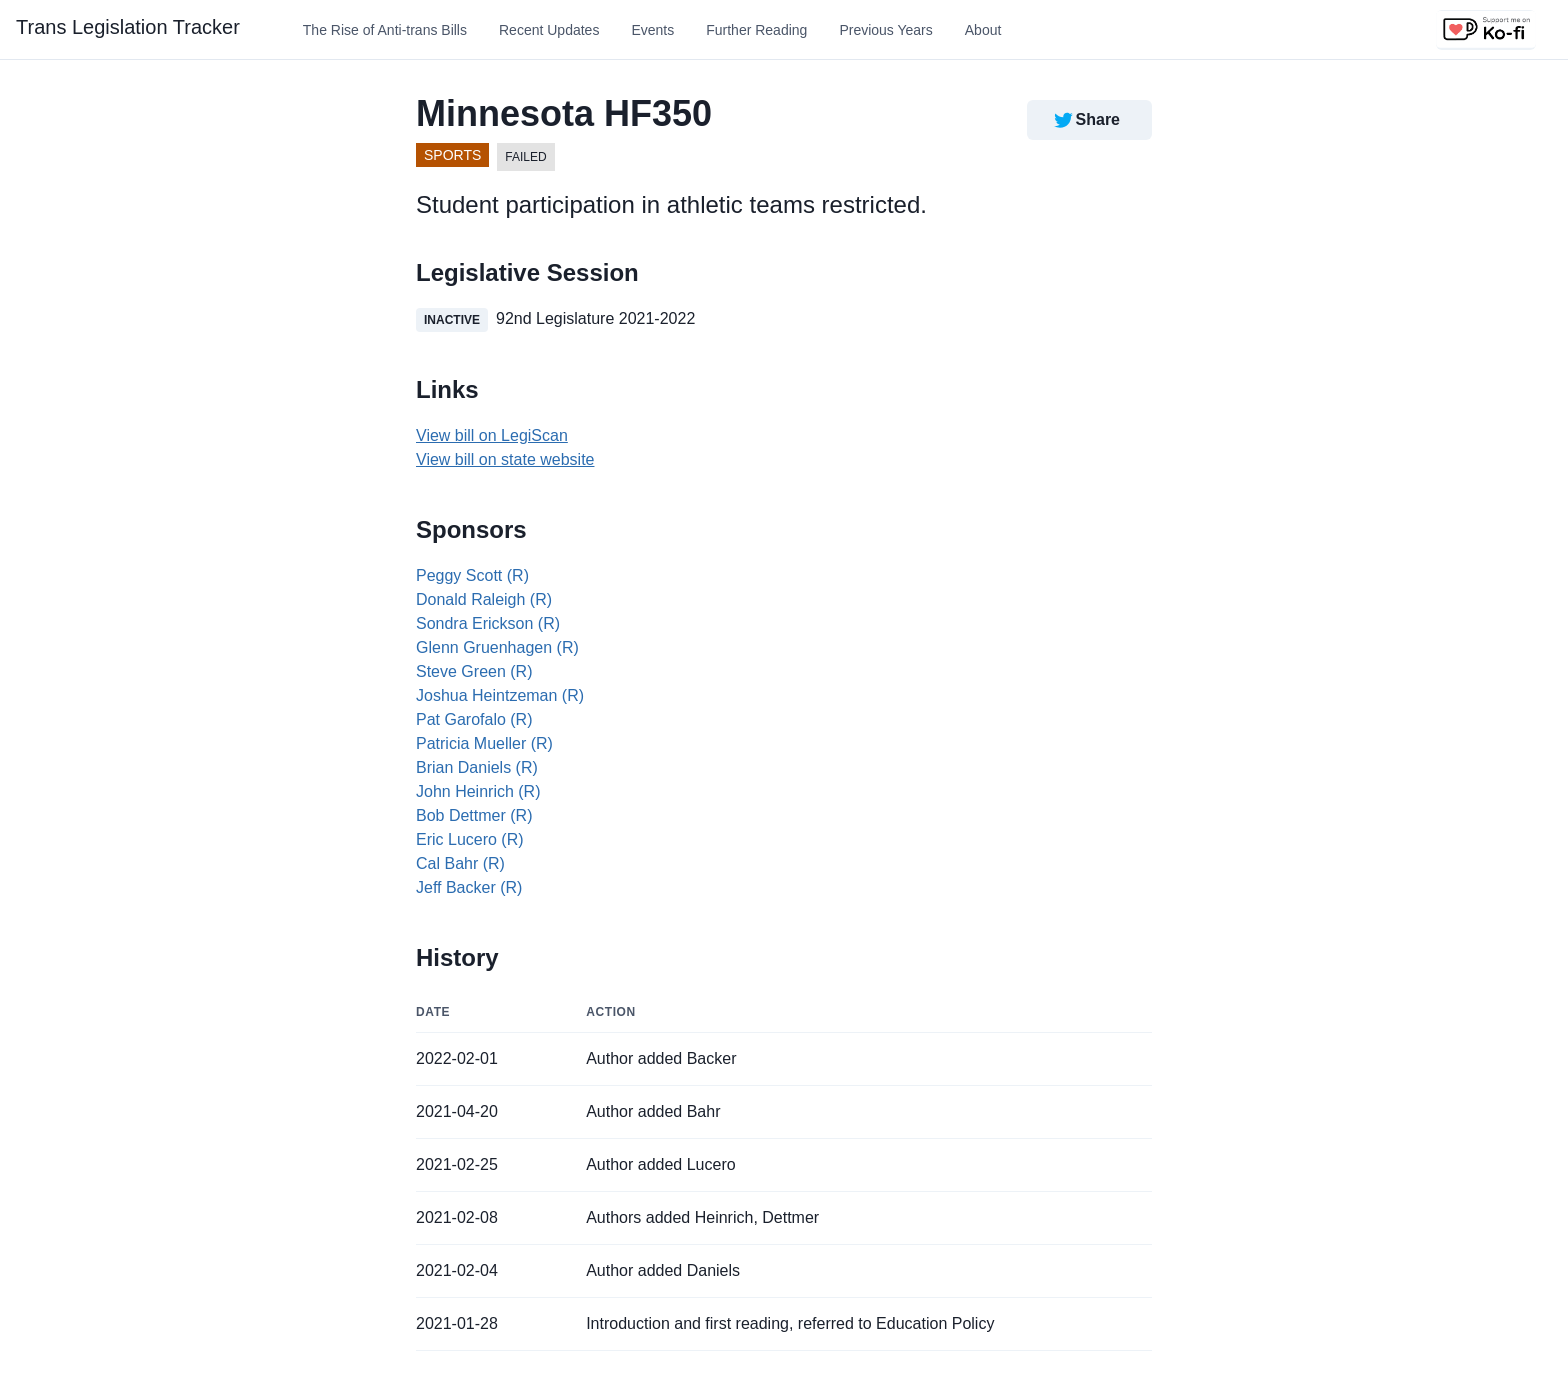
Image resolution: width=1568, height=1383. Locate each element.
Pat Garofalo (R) (474, 719)
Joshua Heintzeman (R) (500, 695)
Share (1085, 120)
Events (652, 30)
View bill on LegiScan (492, 435)
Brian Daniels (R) (477, 767)
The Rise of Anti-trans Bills (385, 30)
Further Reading (756, 30)
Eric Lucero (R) (470, 839)
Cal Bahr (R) (460, 863)
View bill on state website (505, 459)
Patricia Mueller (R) (484, 743)
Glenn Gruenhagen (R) (497, 647)
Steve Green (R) (474, 671)
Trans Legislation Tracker (128, 27)
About (983, 30)
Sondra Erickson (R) (488, 623)
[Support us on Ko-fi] (1486, 30)
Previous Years (885, 30)
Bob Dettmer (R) (474, 815)
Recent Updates (549, 30)
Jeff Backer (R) (469, 887)
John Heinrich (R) (478, 791)
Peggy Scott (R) (472, 575)
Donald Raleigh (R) (484, 599)
